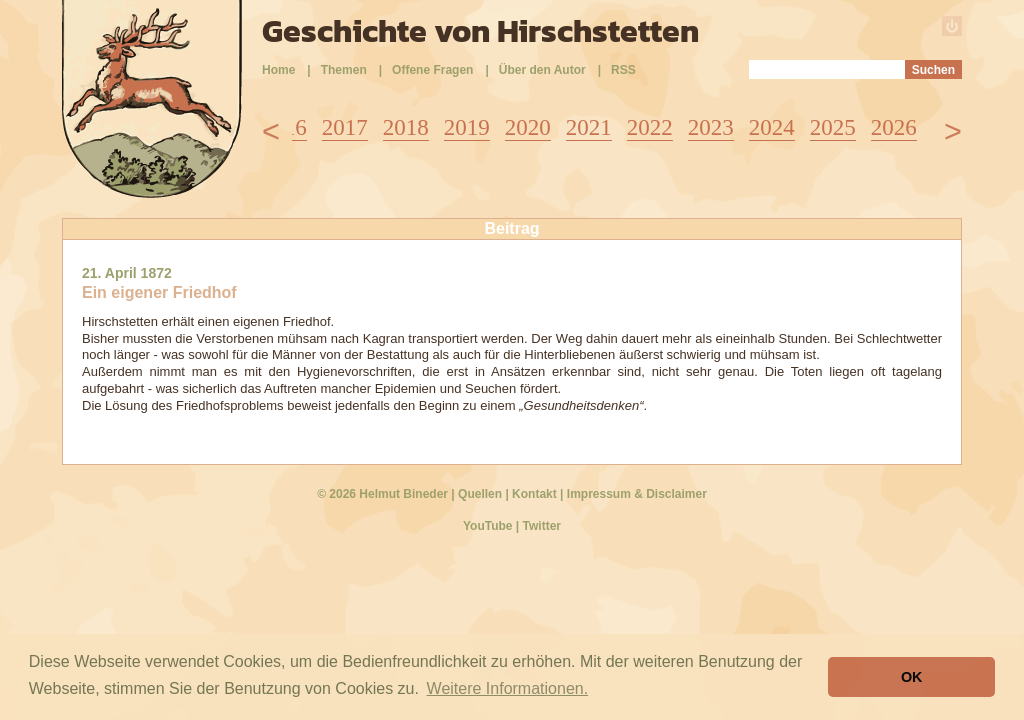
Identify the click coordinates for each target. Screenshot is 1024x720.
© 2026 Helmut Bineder (382, 494)
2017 (345, 127)
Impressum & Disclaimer (637, 494)
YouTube (488, 526)
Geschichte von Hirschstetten (480, 31)
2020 (528, 127)
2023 (711, 127)
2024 (772, 127)
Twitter (542, 526)
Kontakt (534, 494)
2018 (406, 127)
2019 (467, 127)
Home (278, 70)
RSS (623, 70)
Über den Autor (542, 70)
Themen (344, 70)
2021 (589, 127)
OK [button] (912, 677)
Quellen (480, 494)
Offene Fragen (432, 70)
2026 (894, 127)
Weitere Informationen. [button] (508, 688)
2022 (650, 127)
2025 (833, 127)
